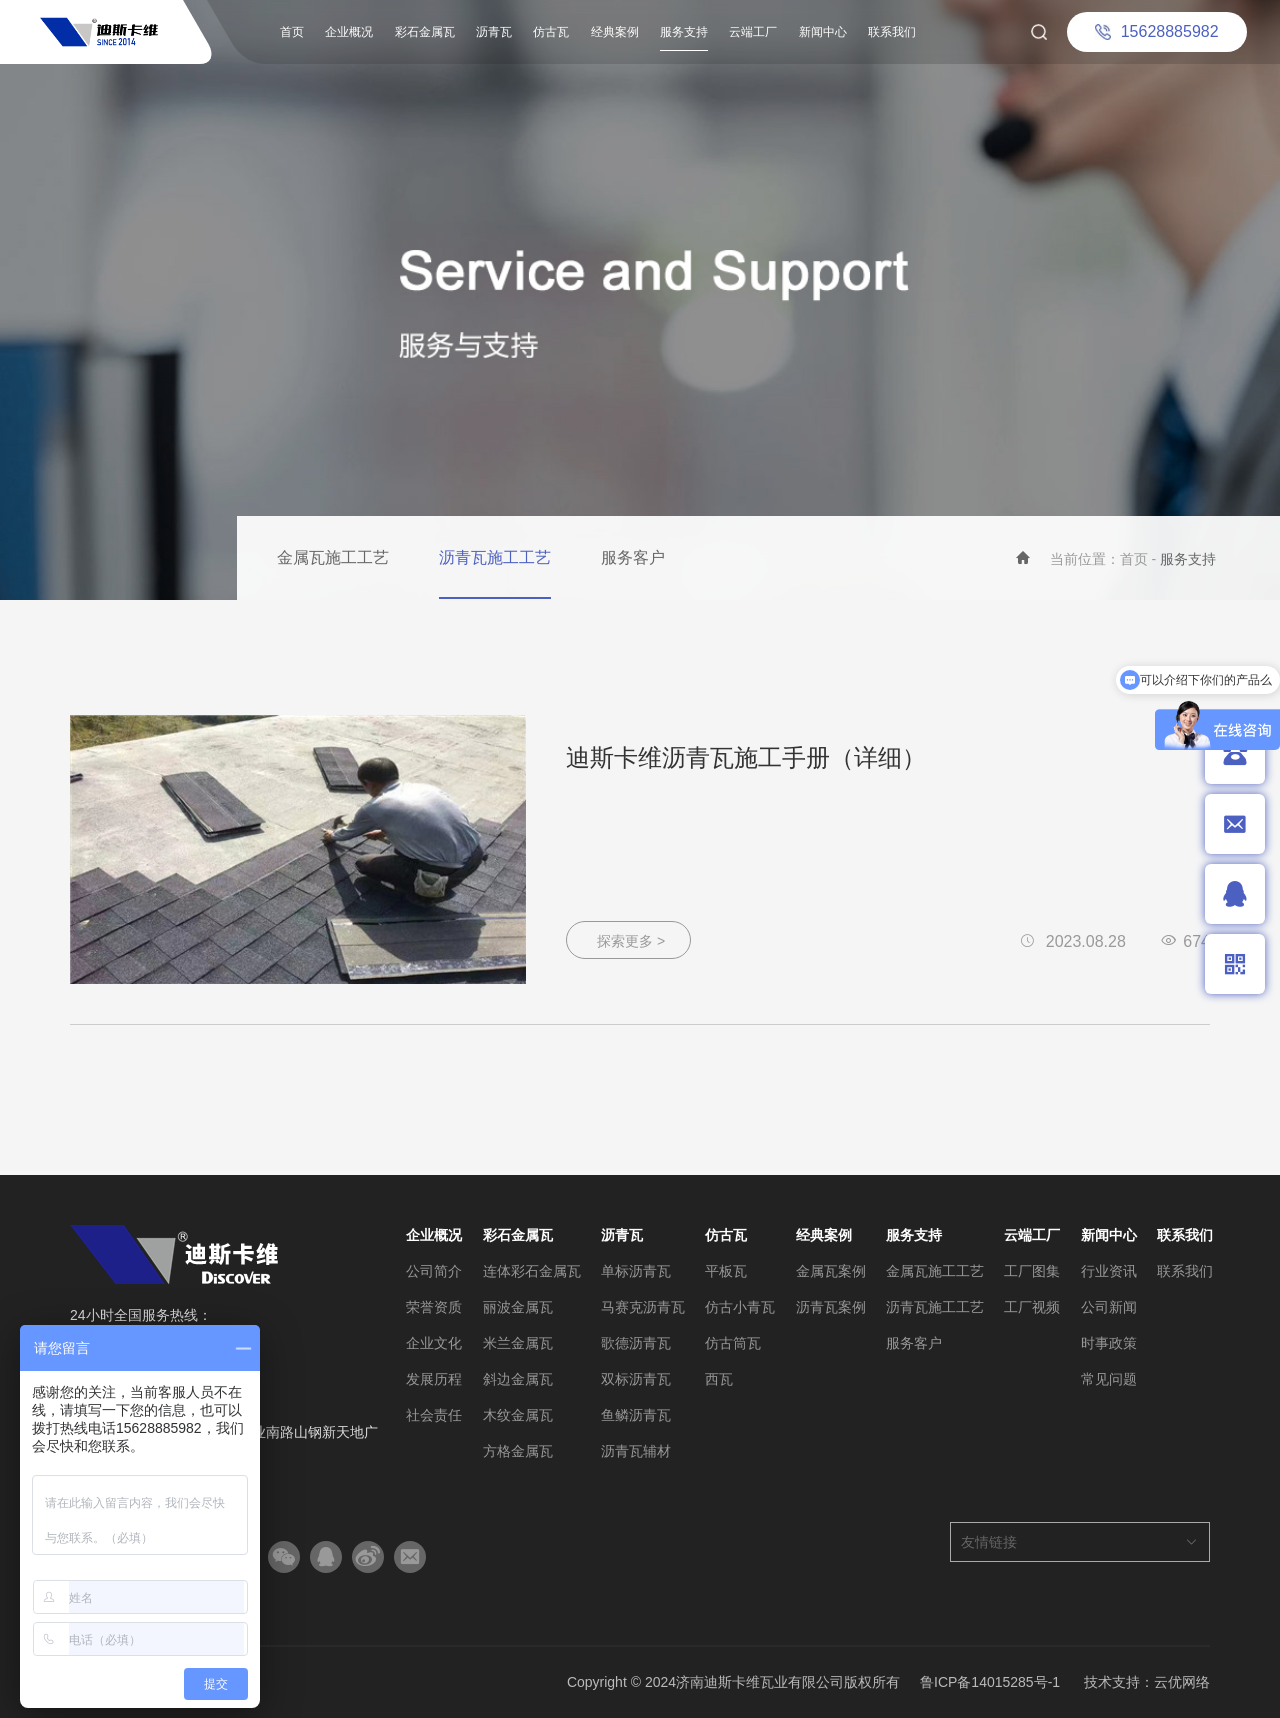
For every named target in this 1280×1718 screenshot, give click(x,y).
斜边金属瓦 (518, 1379)
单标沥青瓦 (636, 1271)
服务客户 (633, 557)
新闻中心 (823, 32)
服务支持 (684, 32)
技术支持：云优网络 (1147, 1682)
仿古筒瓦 (733, 1343)
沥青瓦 (494, 32)
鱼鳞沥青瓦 (636, 1415)
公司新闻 (1109, 1307)
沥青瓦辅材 (636, 1451)
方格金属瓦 (518, 1451)
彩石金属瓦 (425, 32)
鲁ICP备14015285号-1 (990, 1682)
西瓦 (719, 1379)
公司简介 (434, 1271)
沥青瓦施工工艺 (495, 557)
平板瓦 (726, 1271)
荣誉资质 (434, 1307)
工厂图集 (1032, 1271)
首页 (292, 32)
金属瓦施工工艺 (333, 557)
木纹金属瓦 (518, 1415)
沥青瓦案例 (831, 1307)
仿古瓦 (551, 32)
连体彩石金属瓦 (532, 1271)
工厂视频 (1032, 1307)
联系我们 (892, 32)
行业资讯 (1109, 1271)
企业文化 (434, 1343)
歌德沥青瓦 (636, 1343)
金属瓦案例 (831, 1271)
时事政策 (1109, 1343)
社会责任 (434, 1415)
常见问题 (1109, 1379)
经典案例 (615, 32)
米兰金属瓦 (518, 1343)
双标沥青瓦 (636, 1379)
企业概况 (349, 32)
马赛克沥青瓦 (643, 1307)
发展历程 (434, 1379)
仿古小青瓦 (740, 1307)
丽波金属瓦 (518, 1307)
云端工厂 (753, 32)
